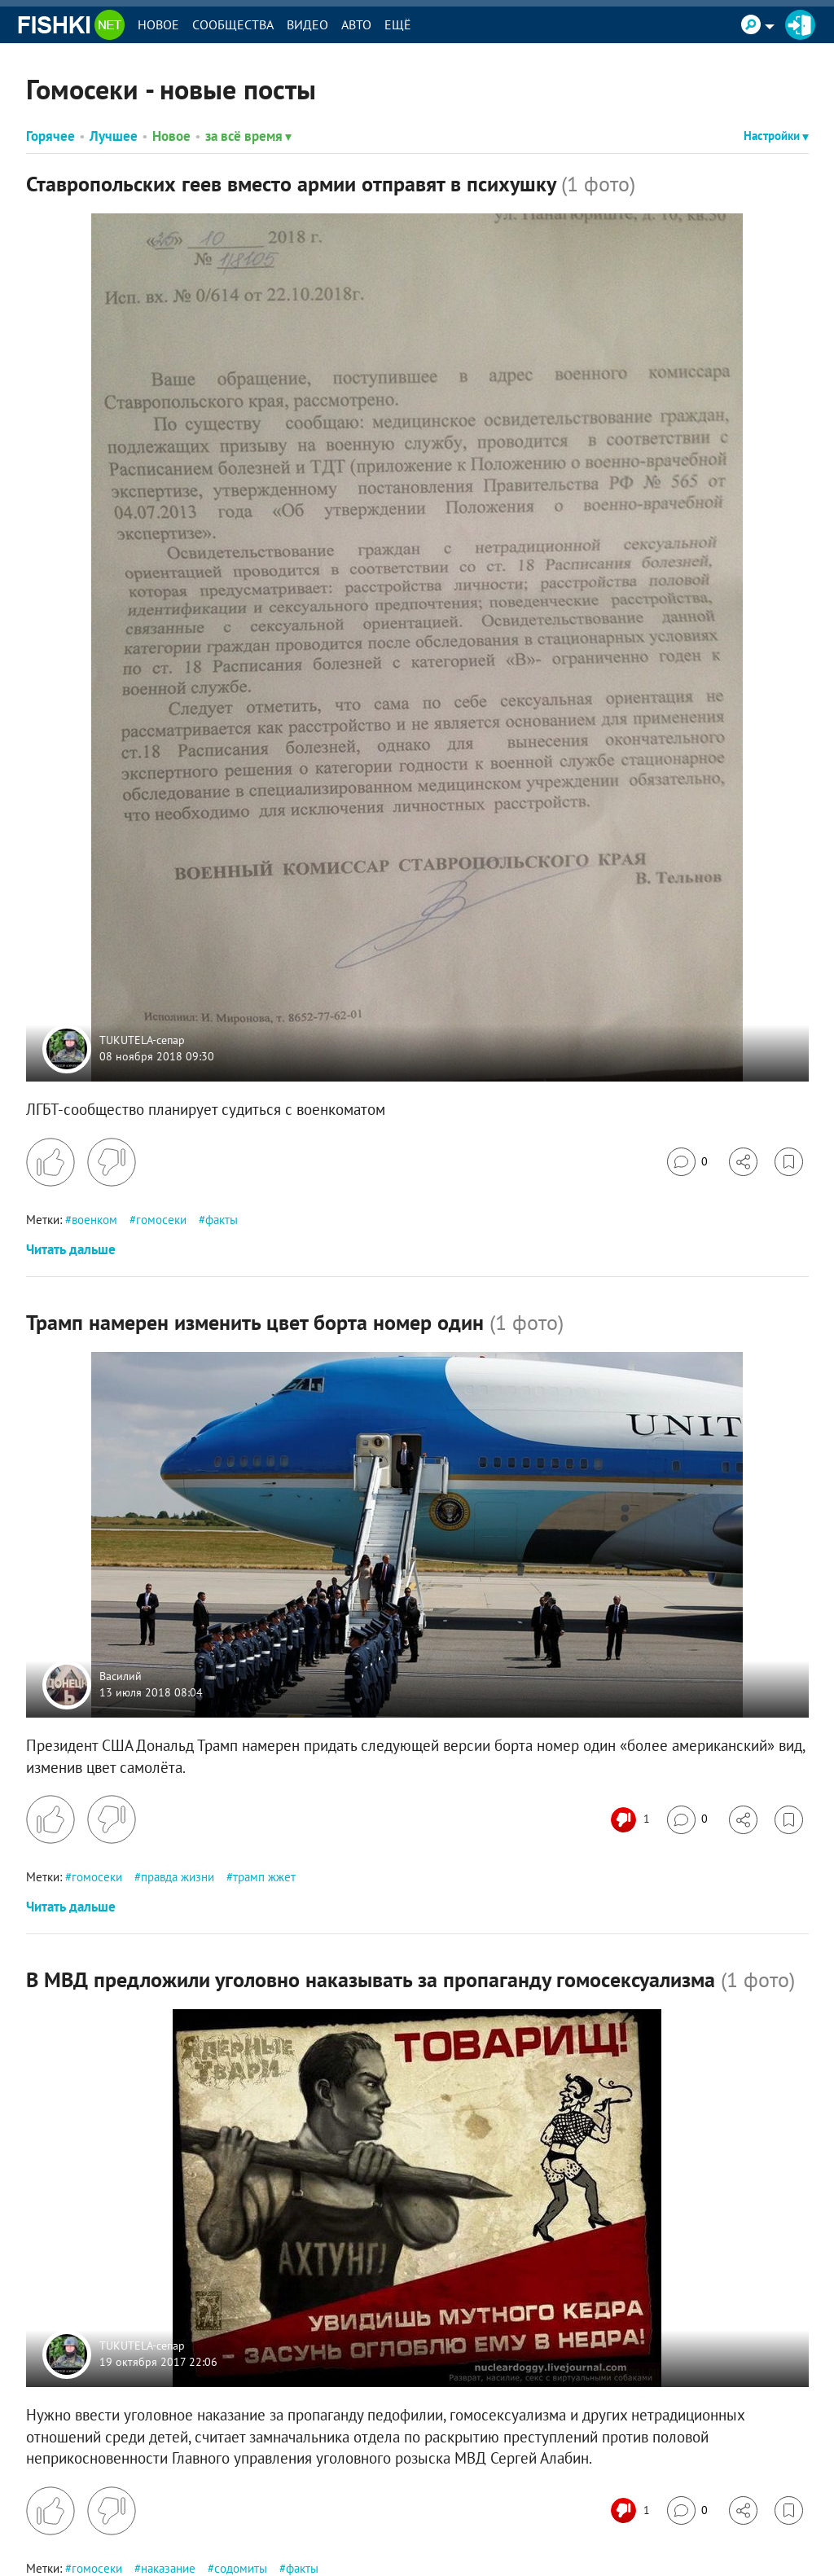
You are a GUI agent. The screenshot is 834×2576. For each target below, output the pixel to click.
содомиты (240, 2568)
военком (94, 1219)
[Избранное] (789, 1162)
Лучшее (114, 136)
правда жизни (177, 1877)
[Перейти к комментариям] (687, 1162)
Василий (120, 1676)
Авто (356, 24)
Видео (307, 24)
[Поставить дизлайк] (111, 1162)
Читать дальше (71, 1249)
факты (221, 1219)
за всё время (248, 136)
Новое (158, 24)
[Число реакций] (632, 1820)
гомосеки (161, 1219)
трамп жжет (264, 1877)
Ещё (397, 24)
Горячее (50, 136)
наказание (168, 2568)
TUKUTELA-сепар (142, 1040)
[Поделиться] (743, 1162)
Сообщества (233, 24)
